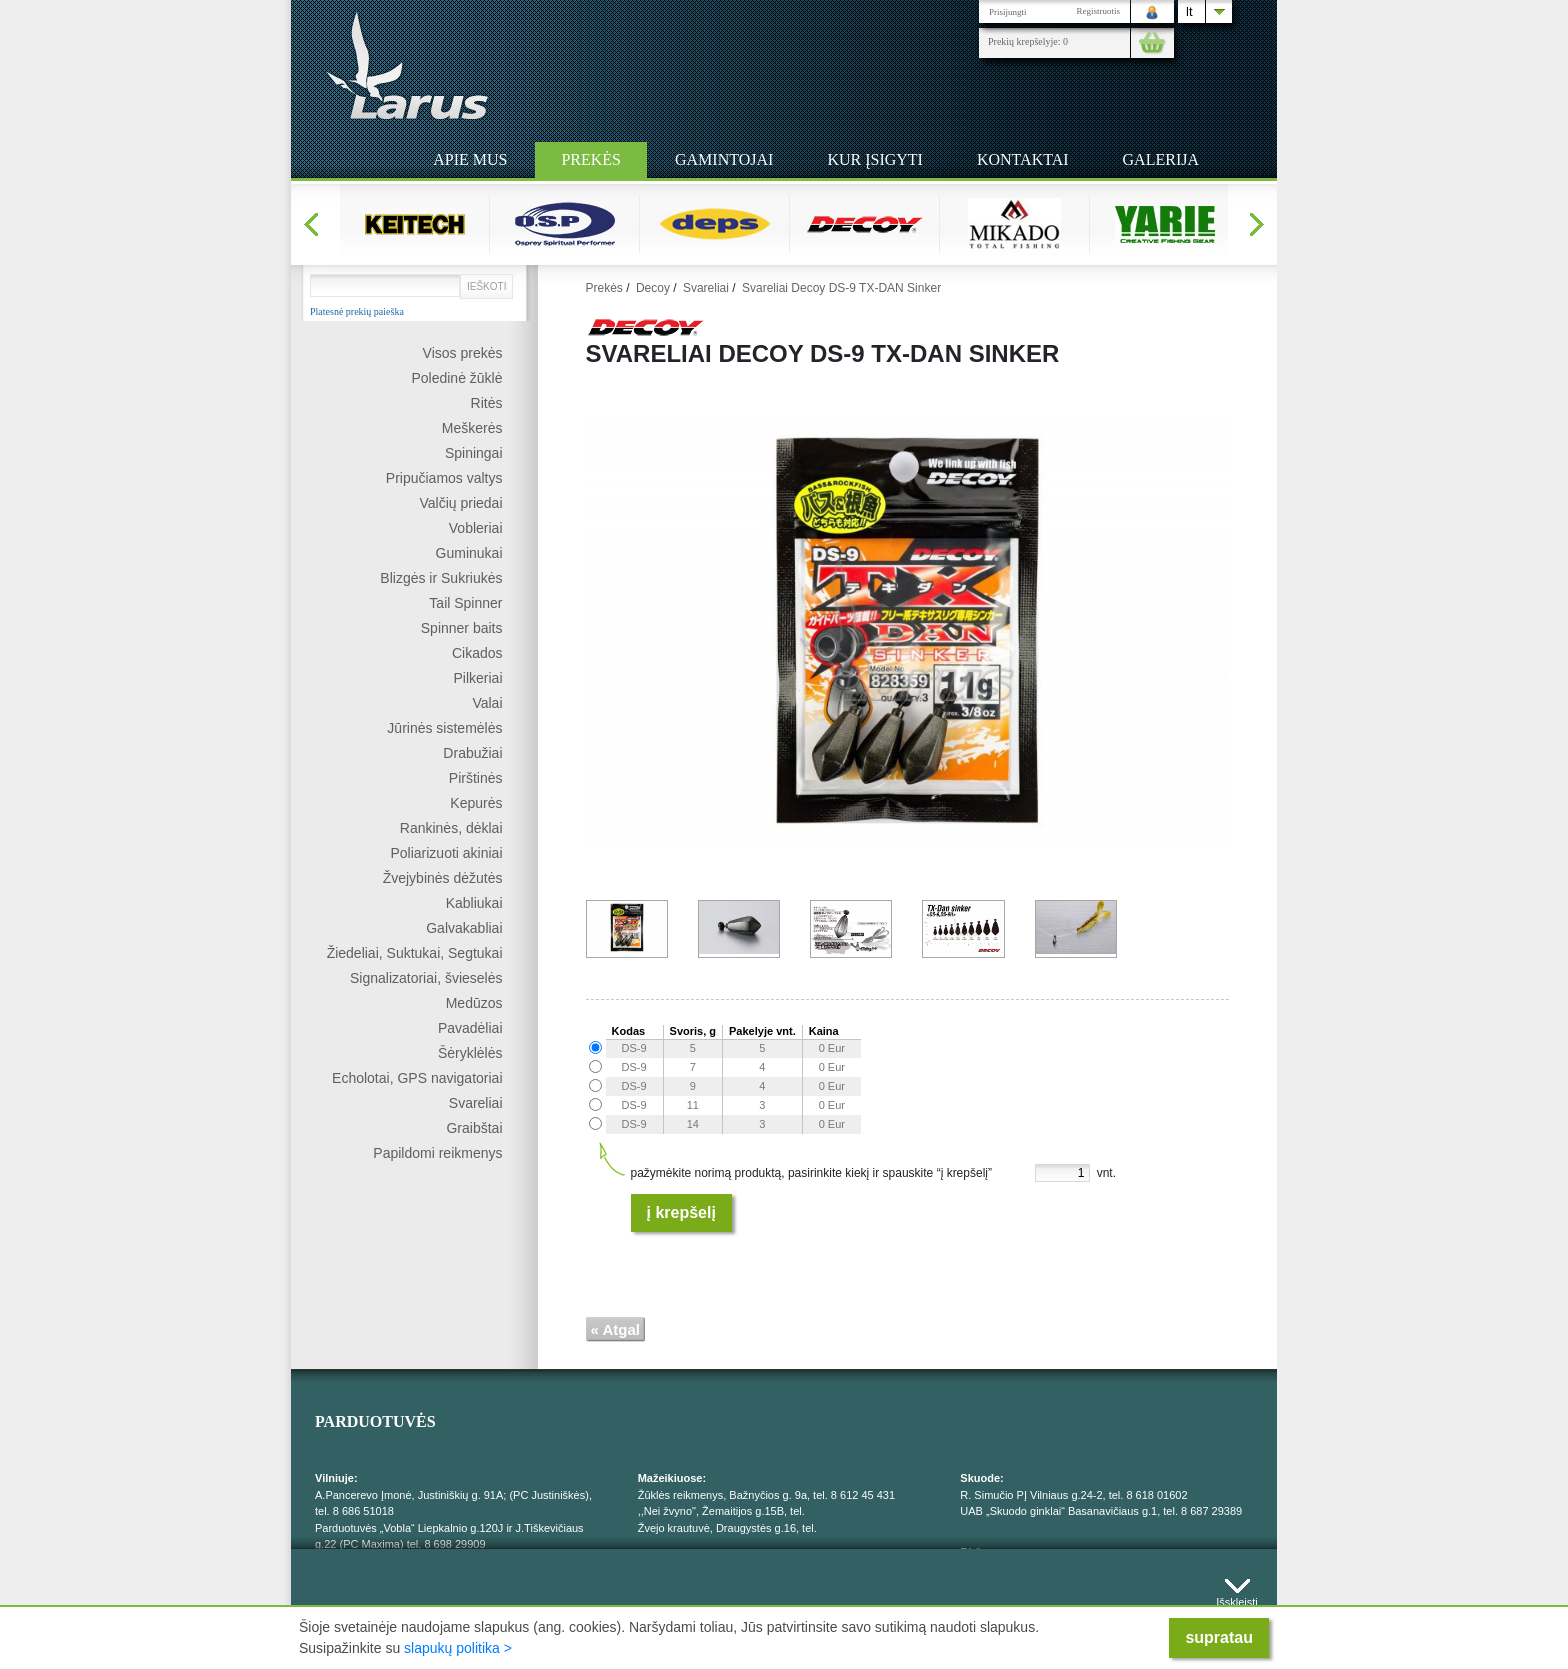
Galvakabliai (464, 928)
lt (1189, 11)
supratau (1219, 1637)
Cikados (477, 653)
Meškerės (472, 428)
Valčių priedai (460, 503)
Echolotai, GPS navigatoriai (417, 1078)
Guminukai (469, 553)
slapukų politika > (458, 1648)
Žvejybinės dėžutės (443, 878)
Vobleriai (476, 528)
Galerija (1161, 159)
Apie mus (470, 159)
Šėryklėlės (470, 1053)
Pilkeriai (477, 678)
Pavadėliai (470, 1028)
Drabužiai (472, 753)
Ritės (487, 403)
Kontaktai (1023, 159)
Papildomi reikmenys (437, 1153)
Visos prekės (463, 353)
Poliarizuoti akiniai (446, 853)
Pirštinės (476, 778)
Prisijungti (1008, 12)
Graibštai (474, 1128)
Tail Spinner (465, 603)
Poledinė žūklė (456, 378)
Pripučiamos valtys (444, 478)
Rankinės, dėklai (451, 828)
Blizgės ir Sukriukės (441, 578)
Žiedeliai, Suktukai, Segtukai (415, 953)
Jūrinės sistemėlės (444, 728)
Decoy (653, 288)
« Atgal (615, 1329)
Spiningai (474, 453)
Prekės (591, 159)
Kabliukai (474, 903)
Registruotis (1098, 11)
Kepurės (476, 803)
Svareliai (476, 1103)
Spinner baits (462, 628)
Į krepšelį (681, 1212)
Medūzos (474, 1003)
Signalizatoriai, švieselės (426, 978)
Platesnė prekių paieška (357, 312)
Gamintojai (724, 159)
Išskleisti (1237, 1597)
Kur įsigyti (875, 159)
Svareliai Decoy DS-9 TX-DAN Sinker (841, 288)
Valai (487, 703)
